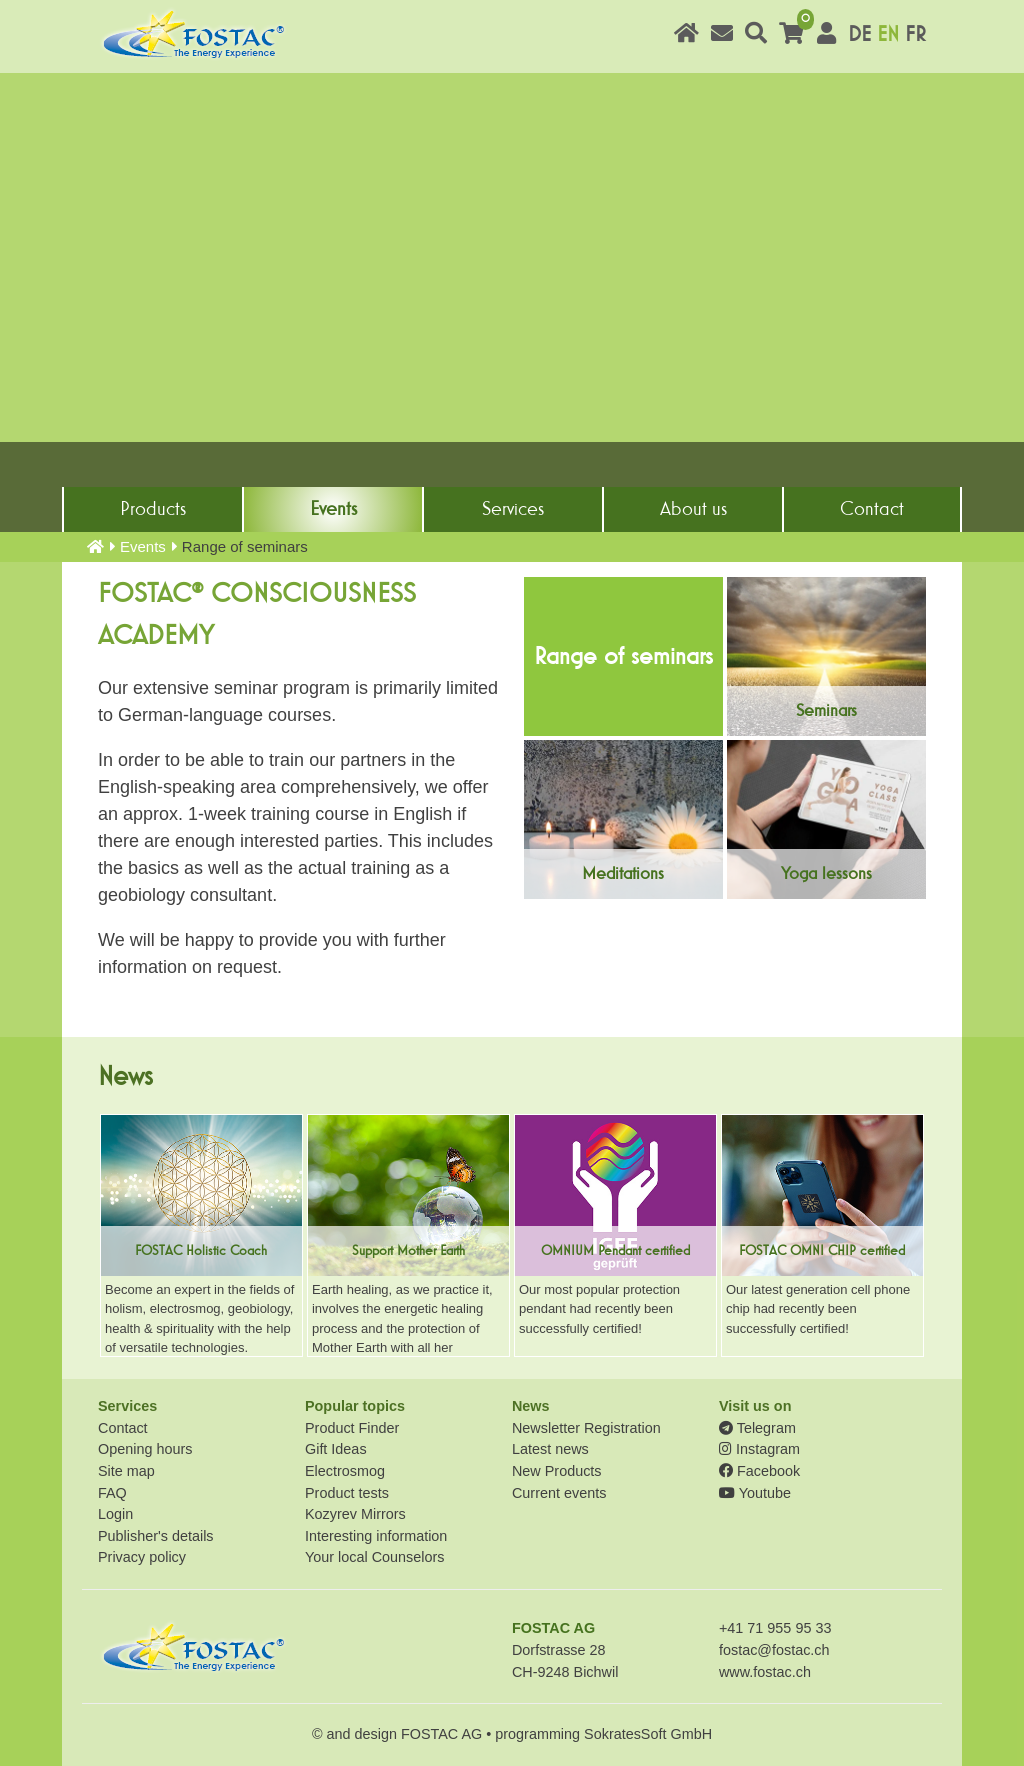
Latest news (550, 1449)
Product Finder (352, 1428)
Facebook (759, 1471)
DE (859, 34)
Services (513, 509)
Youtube (755, 1493)
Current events (559, 1493)
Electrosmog (345, 1471)
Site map (126, 1471)
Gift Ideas (336, 1449)
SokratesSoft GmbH (648, 1734)
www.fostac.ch (765, 1672)
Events (333, 509)
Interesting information (376, 1536)
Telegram (757, 1428)
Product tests (347, 1493)
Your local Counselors (374, 1557)
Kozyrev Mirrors (355, 1514)
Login (115, 1514)
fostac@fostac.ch (774, 1650)
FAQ (112, 1493)
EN (888, 34)
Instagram (759, 1449)
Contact (872, 509)
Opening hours (145, 1449)
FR (915, 34)
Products (153, 509)
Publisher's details (156, 1536)
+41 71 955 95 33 (775, 1628)
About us (693, 509)
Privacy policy (142, 1557)
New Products (557, 1471)
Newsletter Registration (586, 1428)
